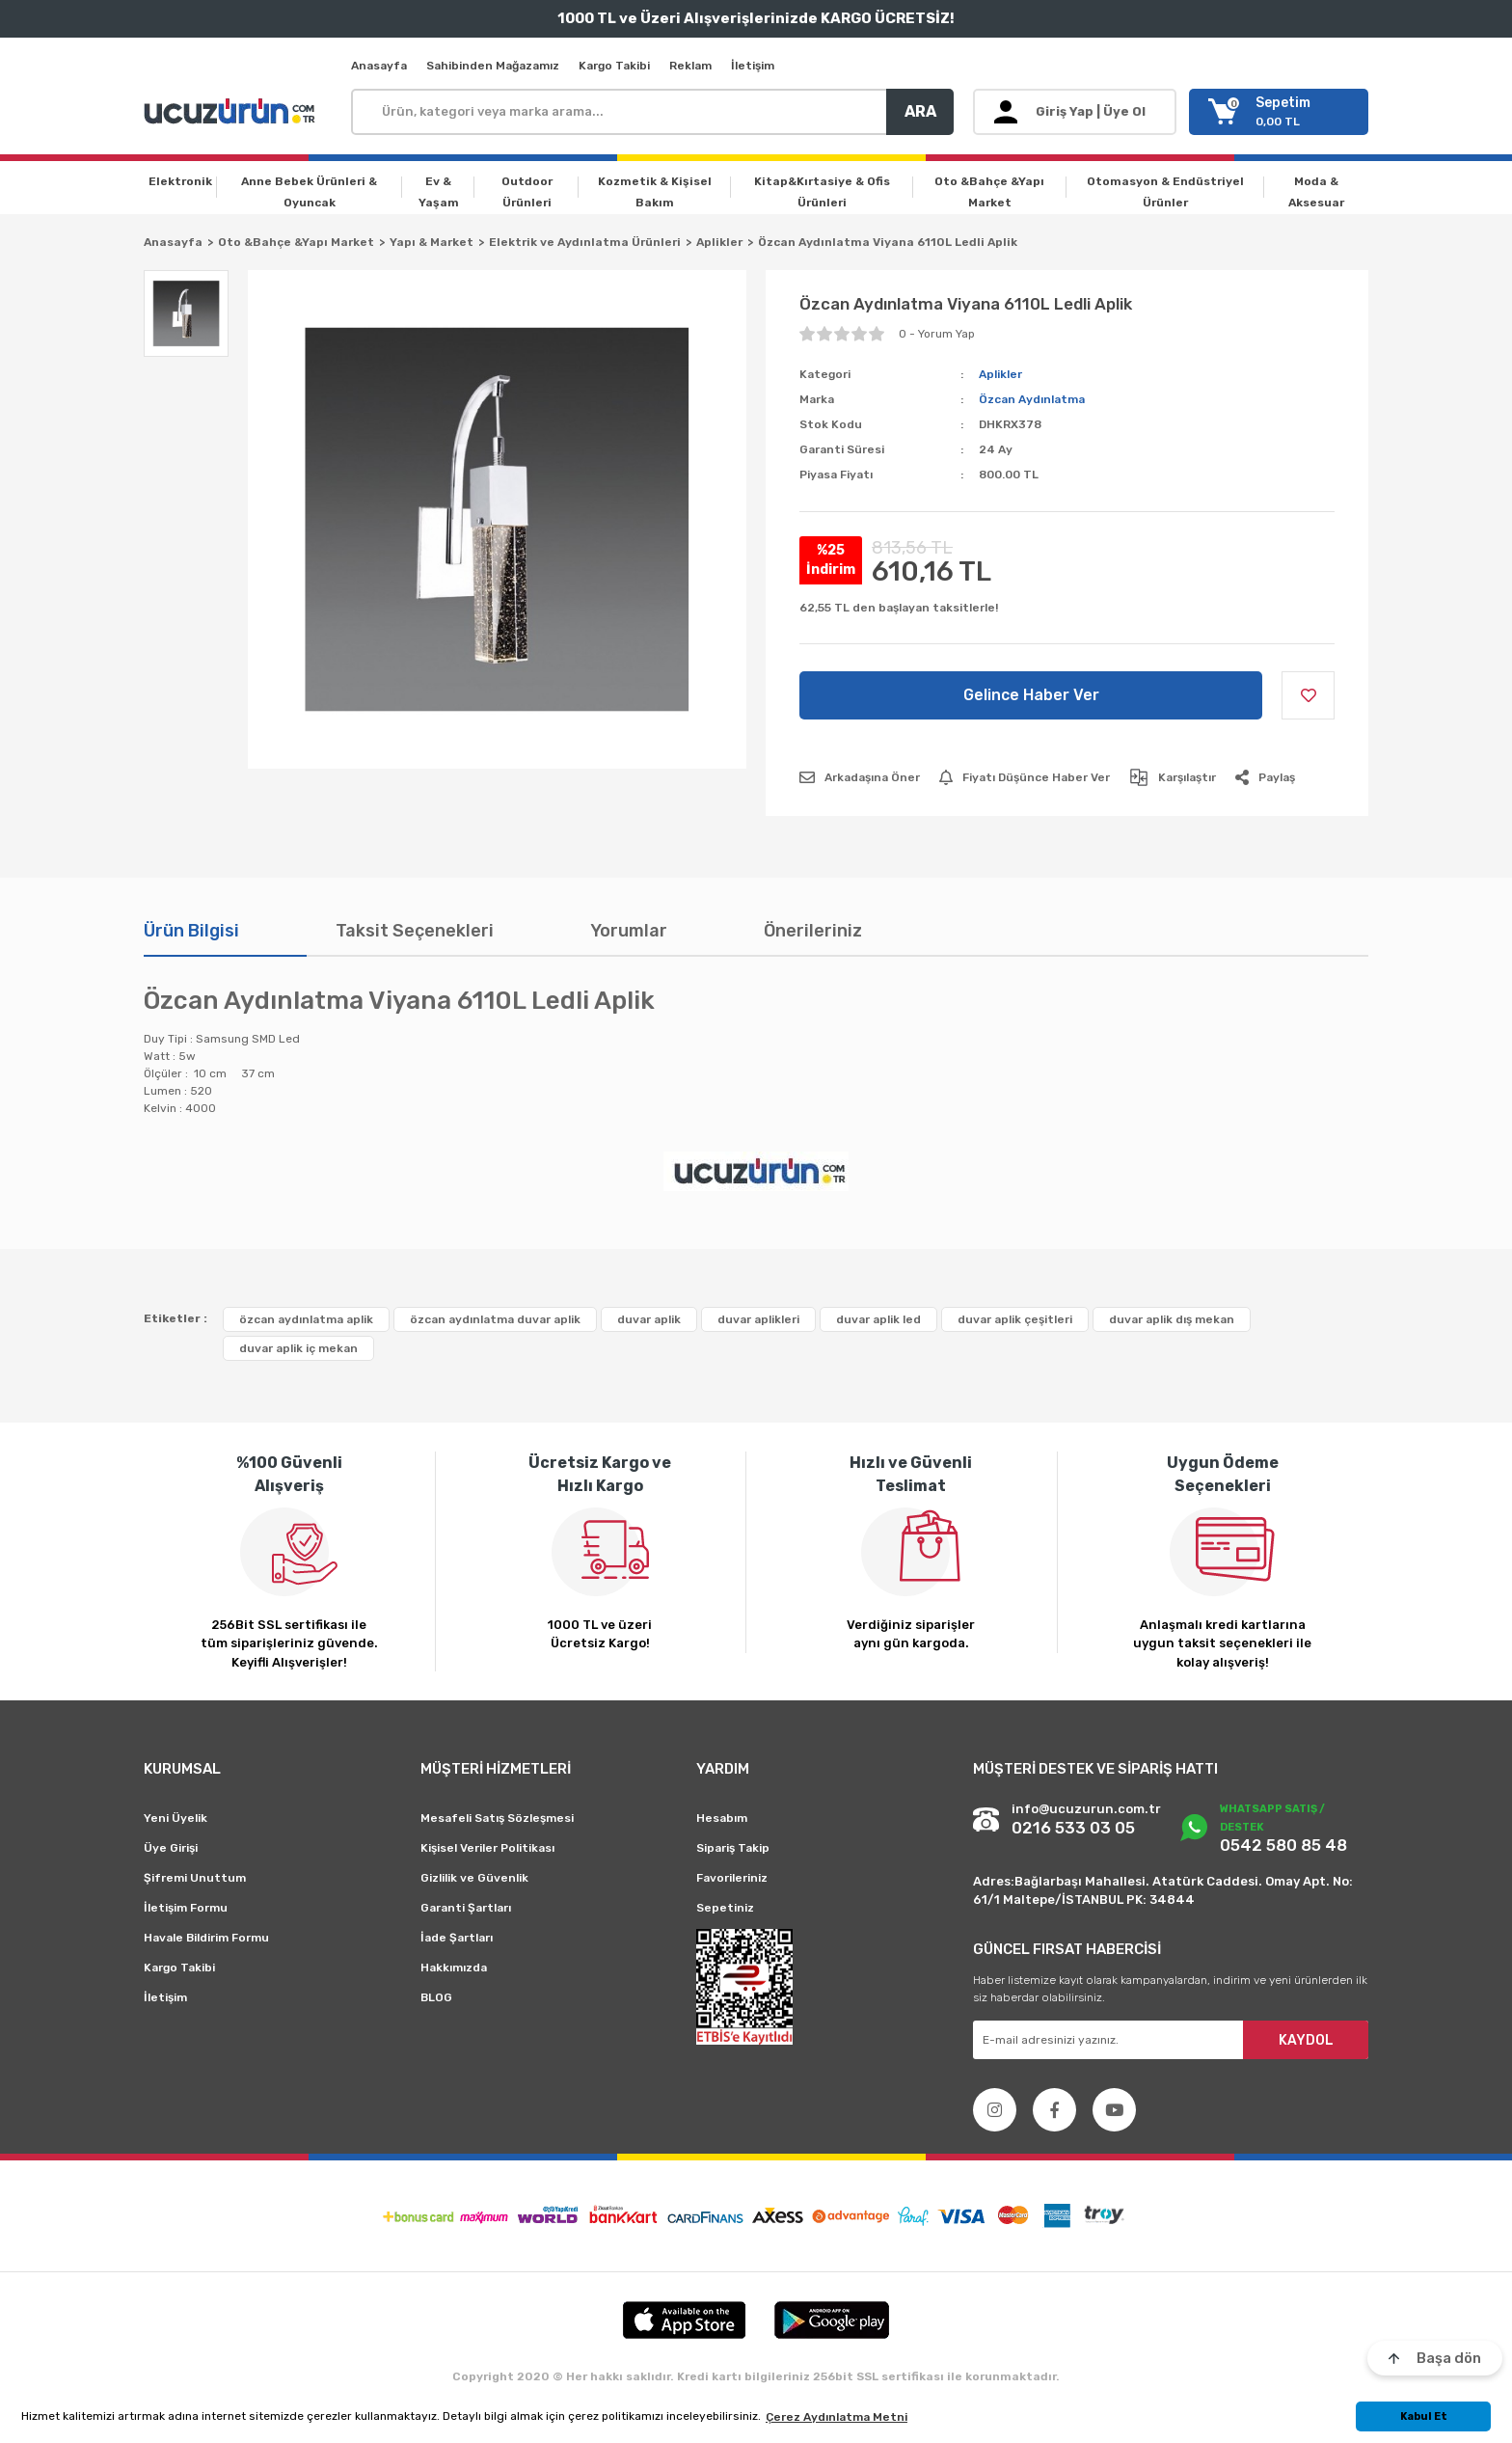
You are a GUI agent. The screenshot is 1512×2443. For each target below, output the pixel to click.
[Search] (652, 112)
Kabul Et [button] (1423, 2416)
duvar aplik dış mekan (1171, 1319)
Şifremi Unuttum (195, 1878)
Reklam (690, 65)
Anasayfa (379, 65)
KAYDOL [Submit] (1306, 2040)
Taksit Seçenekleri (415, 930)
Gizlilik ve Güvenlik (474, 1878)
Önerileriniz (813, 930)
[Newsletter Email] (1170, 2040)
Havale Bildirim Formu (206, 1937)
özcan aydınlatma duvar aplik (495, 1319)
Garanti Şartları (465, 1907)
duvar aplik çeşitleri (1015, 1319)
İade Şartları (456, 1937)
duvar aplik (649, 1319)
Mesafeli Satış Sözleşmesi (497, 1818)
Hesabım (721, 1818)
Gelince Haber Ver (1031, 695)
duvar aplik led (878, 1319)
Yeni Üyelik (175, 1818)
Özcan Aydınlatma (1032, 399)
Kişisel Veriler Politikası (487, 1848)
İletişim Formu (186, 1907)
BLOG (436, 1997)
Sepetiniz (725, 1907)
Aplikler (1000, 374)
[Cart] (1278, 112)
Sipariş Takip (733, 1848)
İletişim (752, 65)
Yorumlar (628, 930)
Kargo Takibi (614, 65)
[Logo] (232, 111)
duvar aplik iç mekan (298, 1348)
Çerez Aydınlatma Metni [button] (836, 2417)
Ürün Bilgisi (191, 930)
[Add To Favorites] (1308, 695)
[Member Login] (1074, 112)
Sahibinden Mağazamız (492, 65)
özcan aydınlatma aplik (306, 1319)
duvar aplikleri (758, 1319)
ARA (920, 111)
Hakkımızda (453, 1967)
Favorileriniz (732, 1878)
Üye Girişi (171, 1848)
